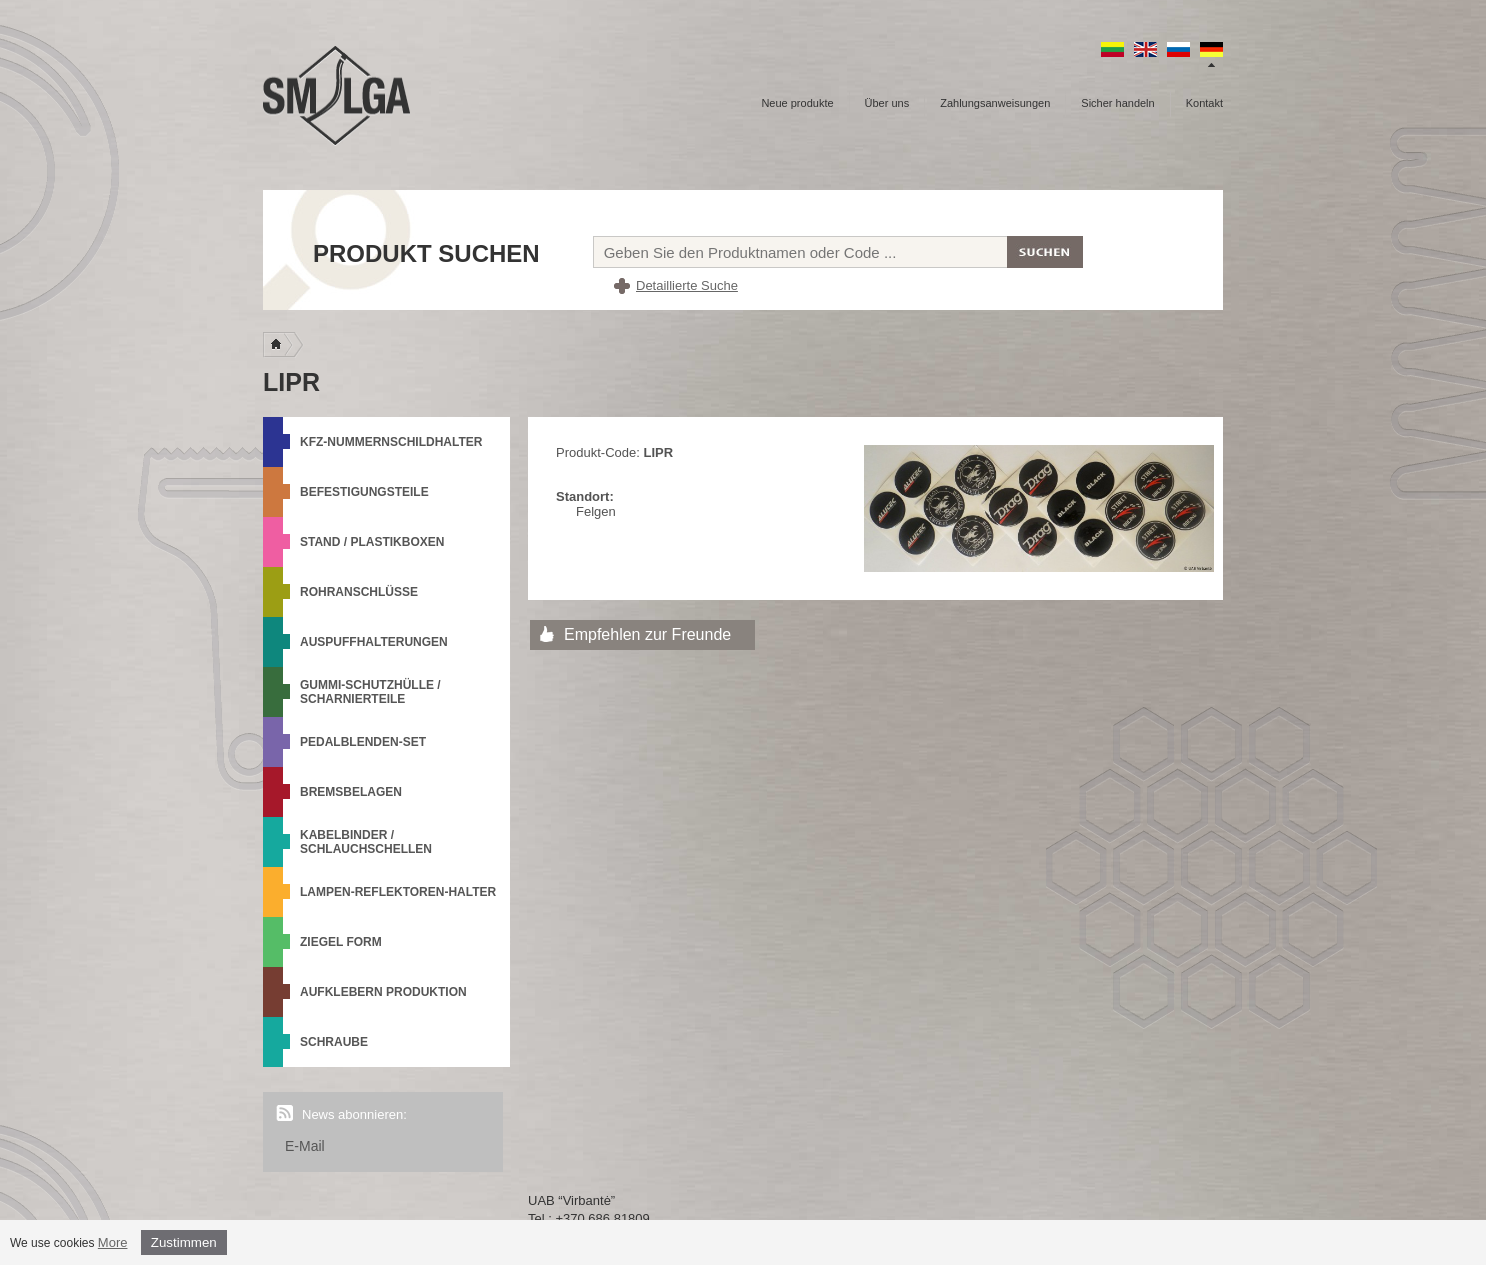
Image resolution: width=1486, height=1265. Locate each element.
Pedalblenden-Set (363, 742)
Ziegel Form (341, 942)
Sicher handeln (1117, 103)
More (113, 1242)
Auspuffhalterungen (374, 642)
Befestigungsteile (364, 492)
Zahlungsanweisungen (995, 103)
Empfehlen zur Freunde (647, 634)
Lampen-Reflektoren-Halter (398, 892)
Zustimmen (184, 1242)
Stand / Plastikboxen (372, 542)
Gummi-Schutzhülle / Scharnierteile (370, 692)
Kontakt (1204, 103)
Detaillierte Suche (687, 285)
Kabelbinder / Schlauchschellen (366, 842)
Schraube (334, 1042)
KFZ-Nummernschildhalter (391, 442)
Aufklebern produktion (383, 992)
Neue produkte (797, 103)
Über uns (887, 103)
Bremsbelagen (351, 792)
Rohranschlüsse (359, 592)
